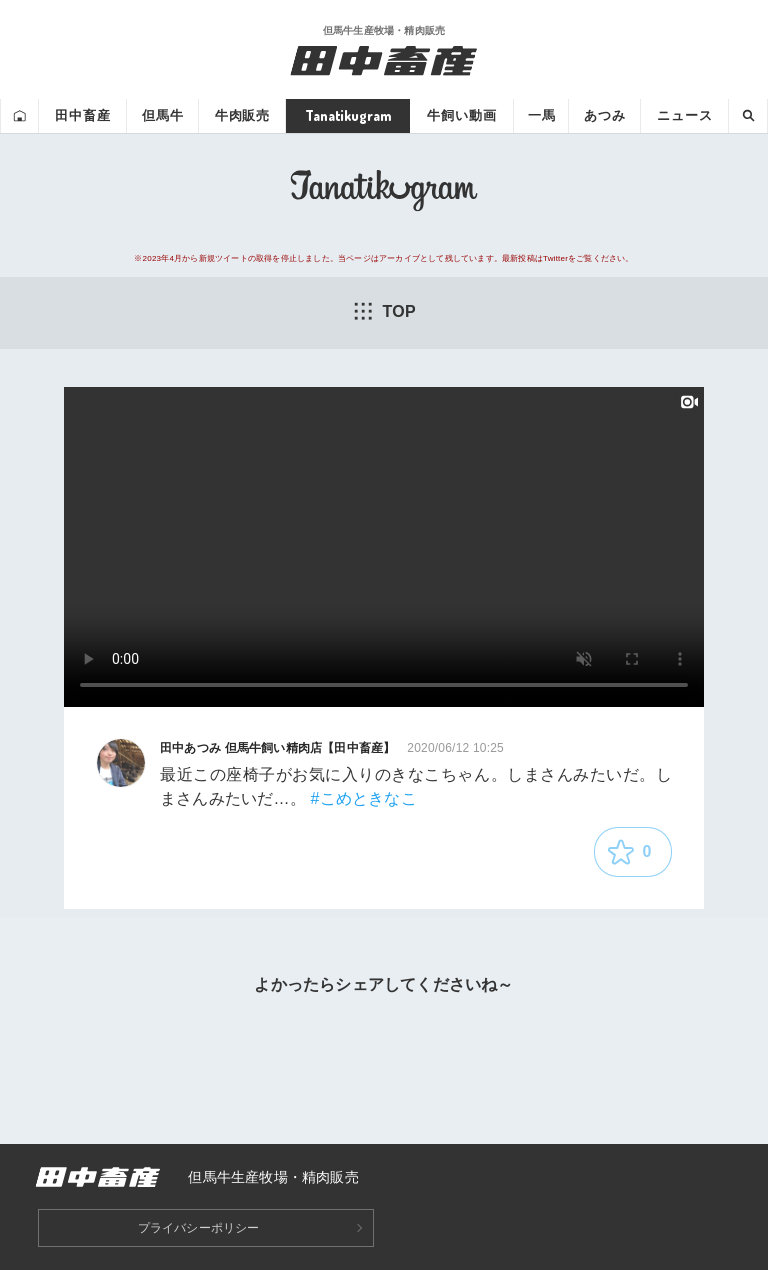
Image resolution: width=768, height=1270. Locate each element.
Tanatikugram (348, 115)
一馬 (542, 115)
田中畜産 (82, 115)
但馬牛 (163, 115)
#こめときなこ (363, 798)
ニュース (684, 115)
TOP (384, 311)
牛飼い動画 (461, 115)
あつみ (605, 115)
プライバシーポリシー (199, 1228)
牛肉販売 (242, 115)
